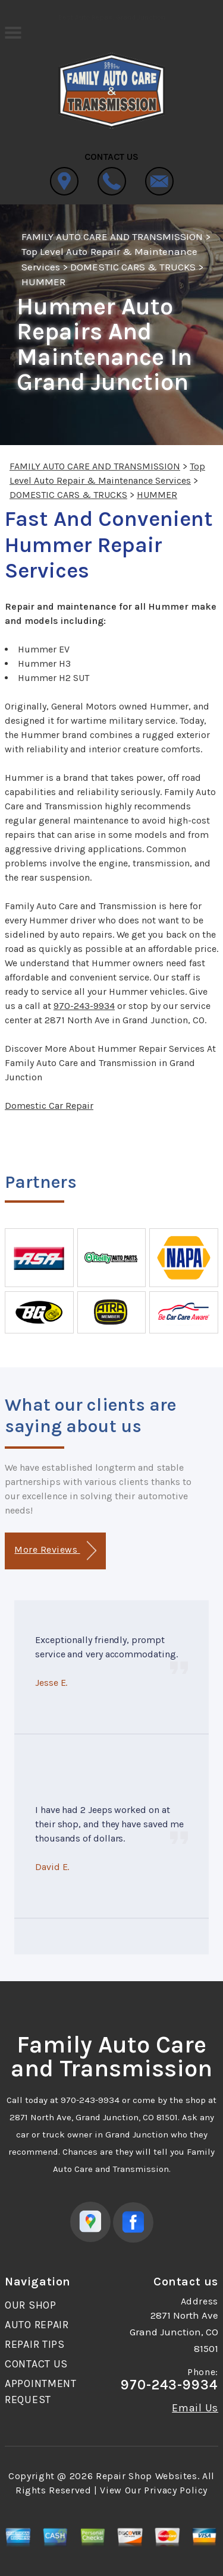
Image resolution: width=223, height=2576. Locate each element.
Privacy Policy (176, 2490)
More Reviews (55, 1550)
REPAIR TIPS (35, 2344)
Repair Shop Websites (146, 2476)
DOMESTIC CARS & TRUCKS (133, 267)
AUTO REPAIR (37, 2324)
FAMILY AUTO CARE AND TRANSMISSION (112, 236)
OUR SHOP (30, 2305)
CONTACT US (36, 2363)
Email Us (195, 2407)
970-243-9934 (84, 1005)
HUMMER (43, 282)
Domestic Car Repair (49, 1105)
